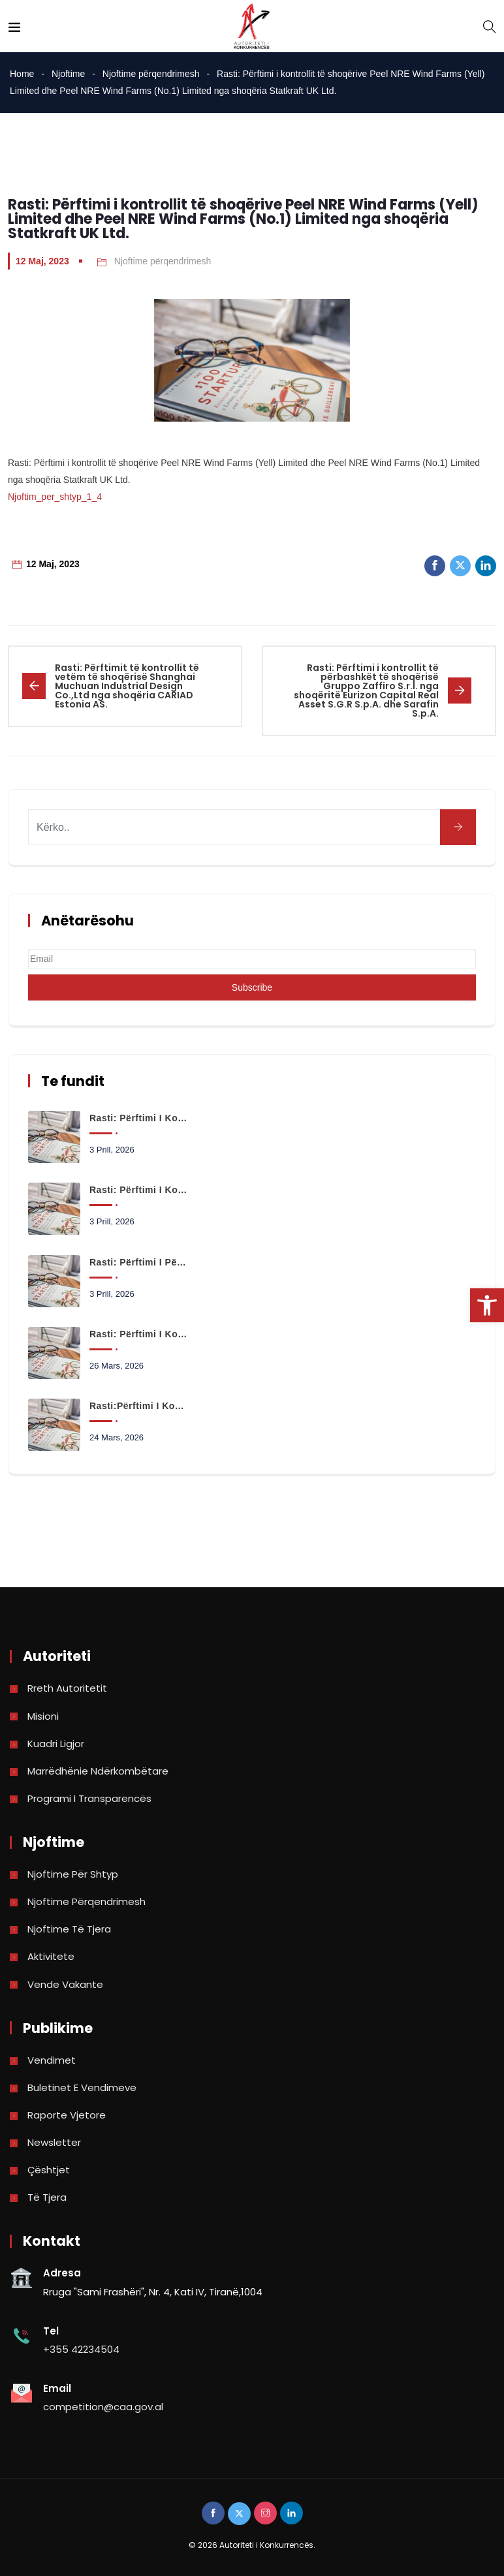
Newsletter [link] (54, 2142)
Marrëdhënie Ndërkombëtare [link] (97, 1771)
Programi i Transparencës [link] (89, 1798)
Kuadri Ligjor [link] (55, 1743)
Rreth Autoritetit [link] (67, 1688)
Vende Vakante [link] (65, 1984)
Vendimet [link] (51, 2060)
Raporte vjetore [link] (66, 2115)
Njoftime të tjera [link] (69, 1929)
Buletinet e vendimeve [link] (81, 2087)
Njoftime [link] (68, 74)
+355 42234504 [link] (81, 2349)
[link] (487, 1305)
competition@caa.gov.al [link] (103, 2406)
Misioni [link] (43, 1716)
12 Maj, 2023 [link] (42, 261)
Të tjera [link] (47, 2197)
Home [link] (22, 74)
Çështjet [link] (48, 2170)
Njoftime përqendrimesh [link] (151, 74)
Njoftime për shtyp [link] (72, 1874)
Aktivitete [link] (50, 1956)
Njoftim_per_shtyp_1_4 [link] (55, 496)
